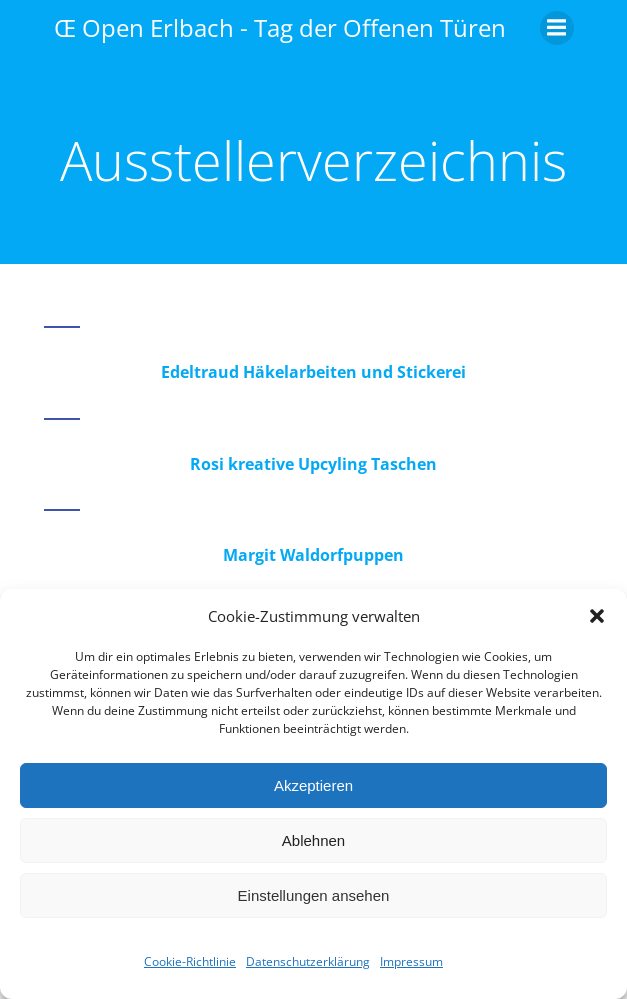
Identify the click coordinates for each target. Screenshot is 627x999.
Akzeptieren (313, 785)
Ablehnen (313, 840)
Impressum (411, 961)
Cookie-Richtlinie (190, 961)
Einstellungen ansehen (314, 895)
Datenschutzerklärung (308, 961)
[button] (597, 616)
